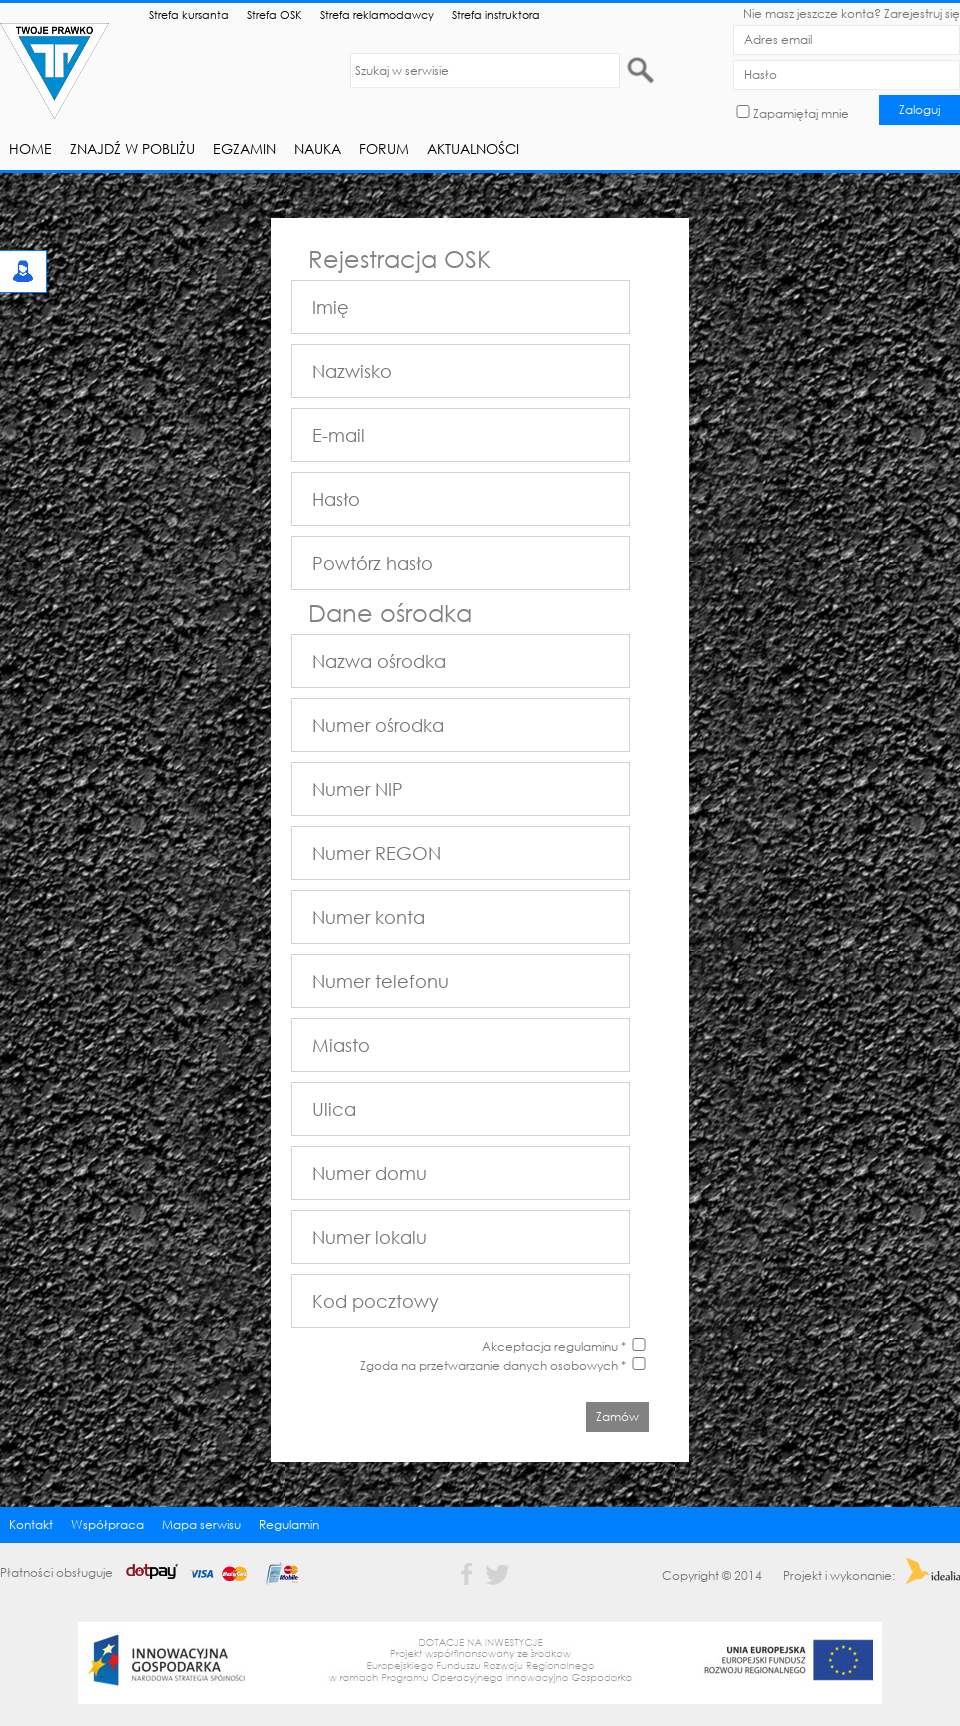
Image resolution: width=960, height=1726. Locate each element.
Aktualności (473, 148)
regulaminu (586, 1346)
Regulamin (289, 1524)
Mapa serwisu (201, 1524)
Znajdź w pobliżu (132, 148)
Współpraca (107, 1524)
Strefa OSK (274, 14)
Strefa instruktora (496, 14)
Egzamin (244, 148)
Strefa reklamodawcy (377, 14)
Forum (384, 148)
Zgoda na (493, 1365)
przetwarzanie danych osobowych (518, 1365)
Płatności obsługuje (156, 1572)
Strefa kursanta (189, 14)
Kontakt (31, 1524)
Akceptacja (516, 1346)
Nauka (317, 148)
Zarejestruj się (922, 13)
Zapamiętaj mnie (801, 113)
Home (30, 148)
